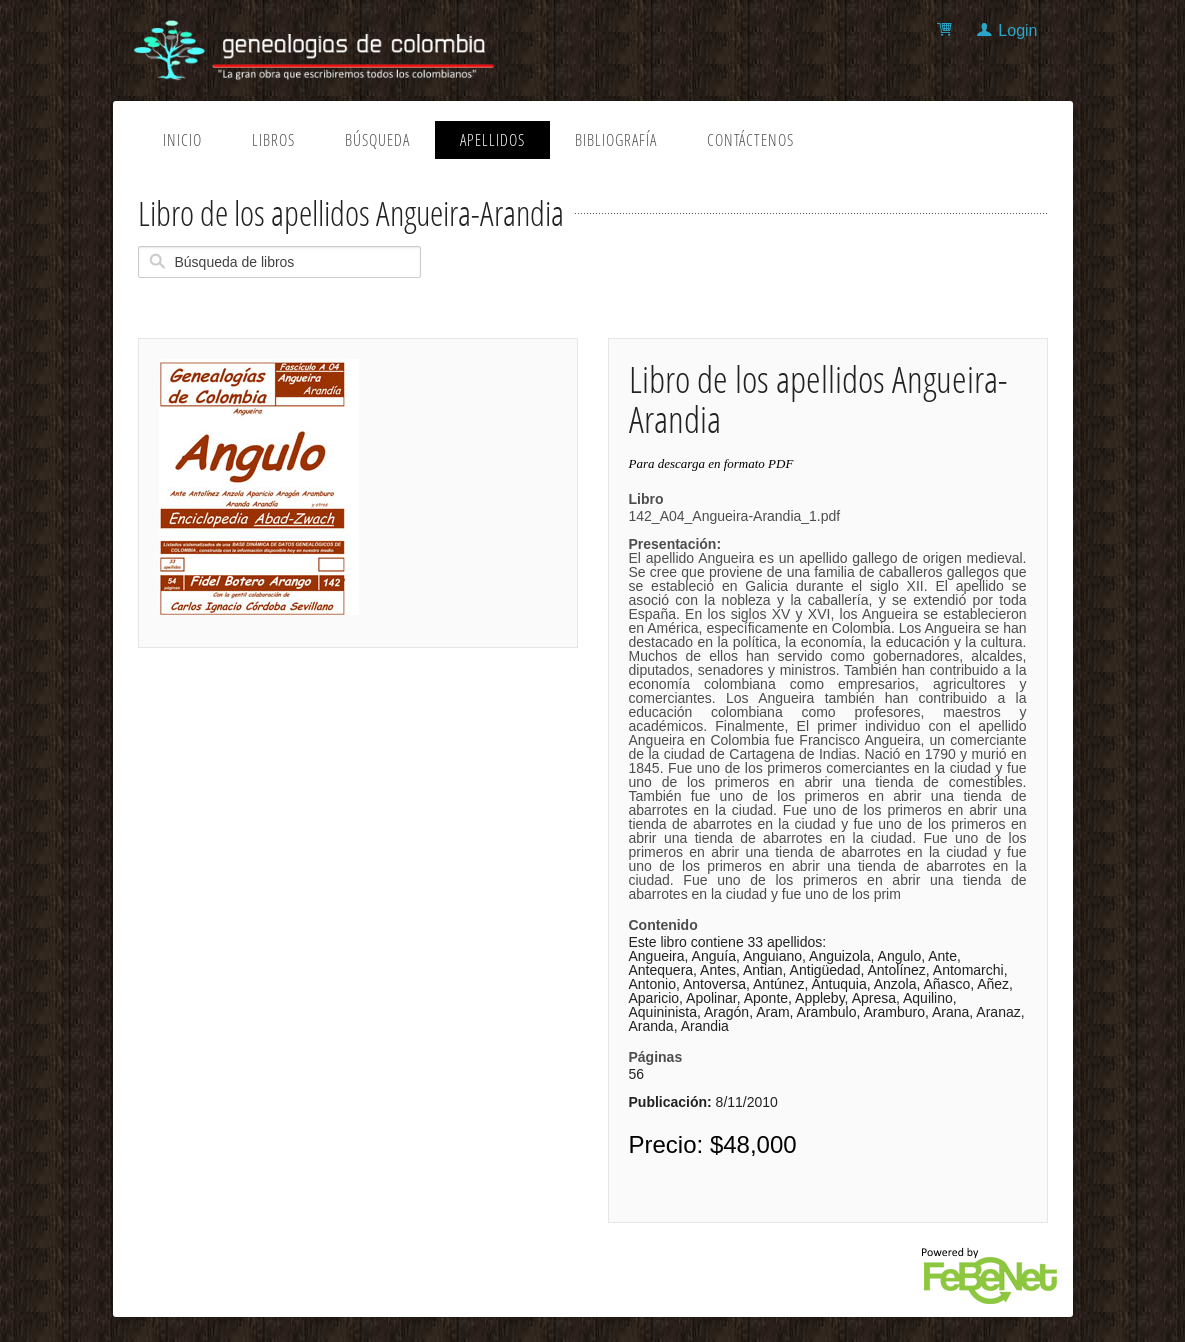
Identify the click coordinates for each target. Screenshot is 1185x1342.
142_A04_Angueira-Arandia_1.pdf (828, 705)
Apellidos (492, 140)
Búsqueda (377, 140)
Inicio (182, 140)
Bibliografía (616, 140)
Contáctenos (750, 140)
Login (1017, 30)
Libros (273, 140)
